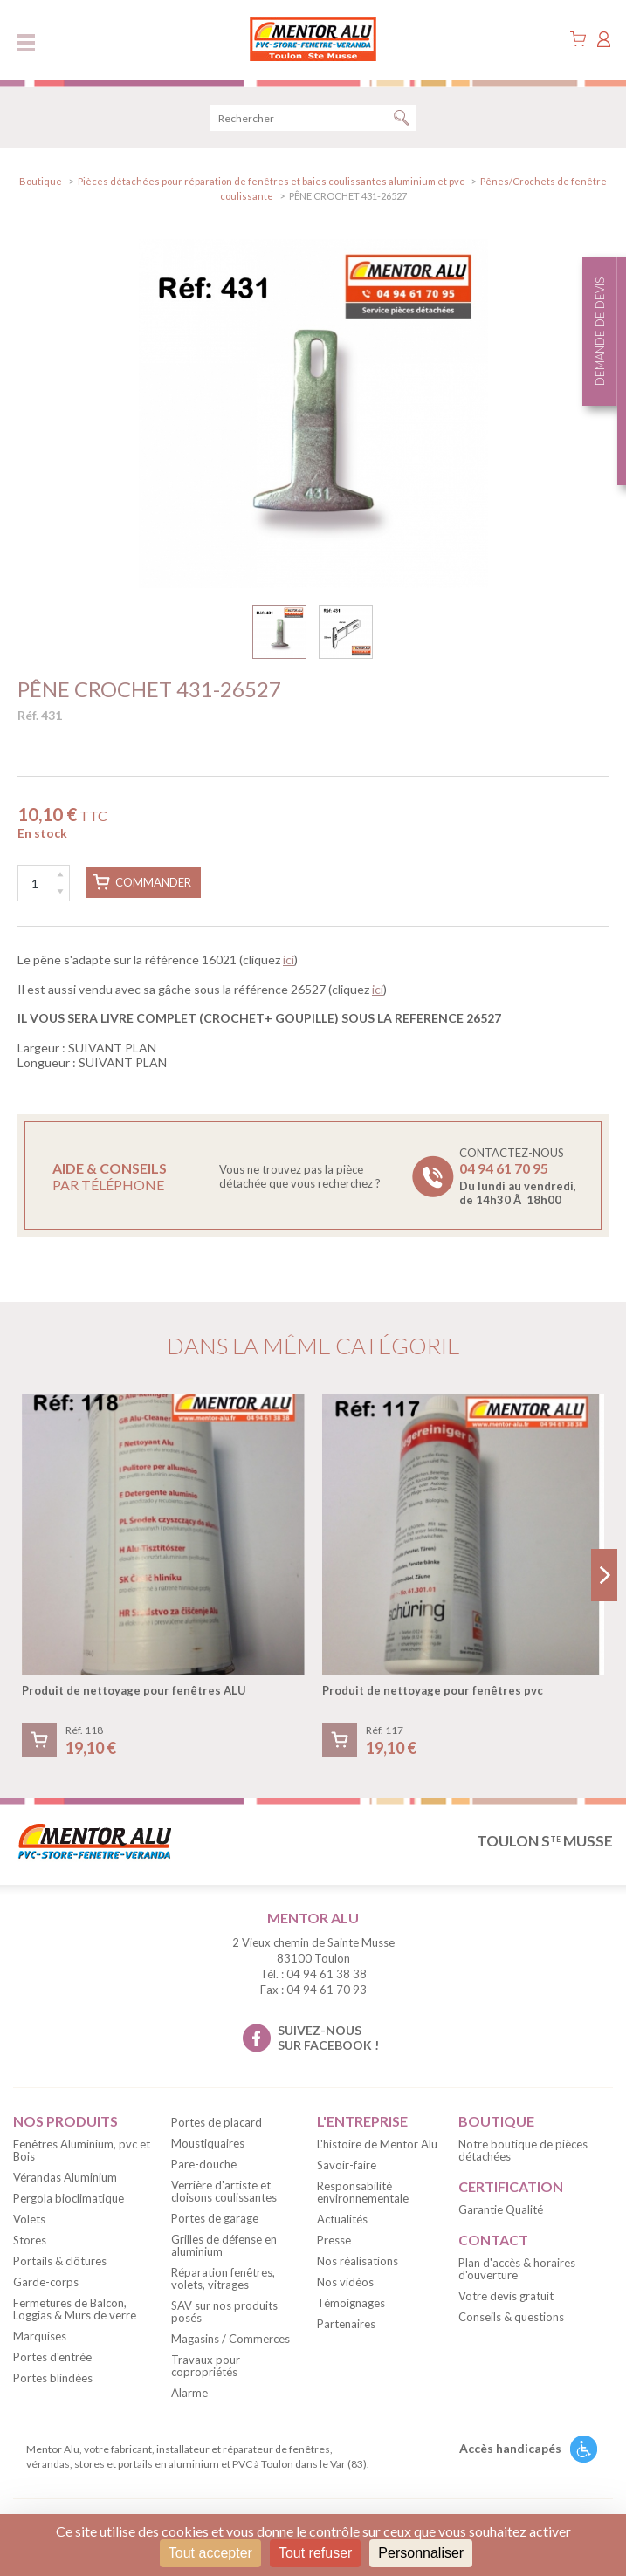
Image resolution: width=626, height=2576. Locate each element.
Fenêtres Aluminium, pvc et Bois (81, 2150)
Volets (29, 2219)
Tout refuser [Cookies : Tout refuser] (315, 2552)
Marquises (39, 2336)
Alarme (189, 2393)
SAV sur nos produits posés (224, 2312)
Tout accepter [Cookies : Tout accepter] (210, 2552)
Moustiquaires (207, 2143)
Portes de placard (216, 2122)
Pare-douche (204, 2164)
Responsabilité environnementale (363, 2192)
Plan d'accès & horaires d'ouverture (516, 2269)
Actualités (342, 2219)
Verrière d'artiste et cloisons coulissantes (224, 2191)
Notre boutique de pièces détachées (523, 2150)
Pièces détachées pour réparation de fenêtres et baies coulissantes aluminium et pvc (271, 181)
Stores (29, 2240)
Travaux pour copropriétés (205, 2366)
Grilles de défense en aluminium (224, 2245)
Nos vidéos (345, 2282)
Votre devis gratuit (506, 2296)
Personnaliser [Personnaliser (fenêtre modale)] (421, 2552)
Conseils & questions (511, 2317)
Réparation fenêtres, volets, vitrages (223, 2278)
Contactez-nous (517, 1176)
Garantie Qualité (500, 2209)
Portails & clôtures (60, 2261)
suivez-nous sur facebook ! (328, 2037)
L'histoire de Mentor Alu (377, 2144)
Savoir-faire (346, 2165)
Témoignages (351, 2303)
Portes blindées (53, 2378)
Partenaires (346, 2324)
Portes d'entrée (52, 2357)
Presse (334, 2240)
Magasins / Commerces (230, 2339)
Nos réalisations (357, 2261)
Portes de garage (214, 2218)
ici (288, 959)
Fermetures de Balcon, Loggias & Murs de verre (74, 2309)
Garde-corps (46, 2282)
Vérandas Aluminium (65, 2177)
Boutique (40, 181)
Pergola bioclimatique (68, 2198)
